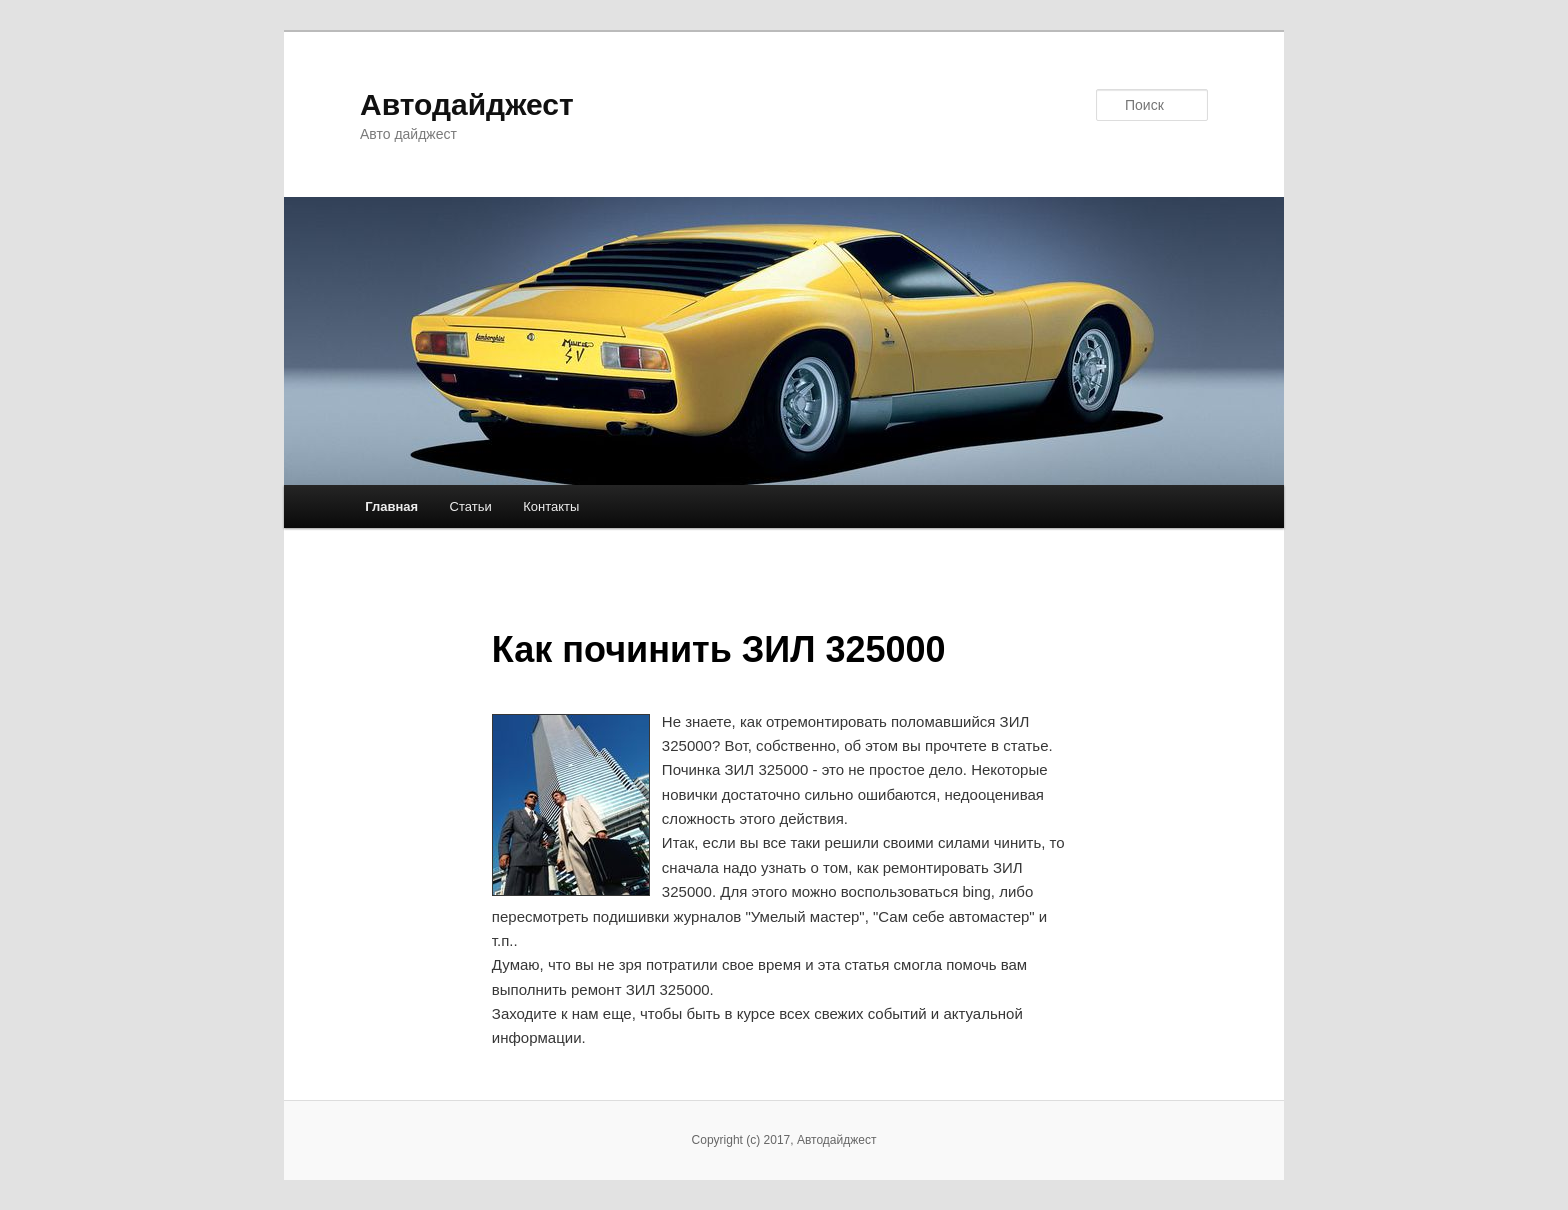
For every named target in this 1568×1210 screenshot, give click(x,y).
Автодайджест (467, 104)
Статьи (471, 506)
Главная (391, 506)
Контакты (551, 506)
